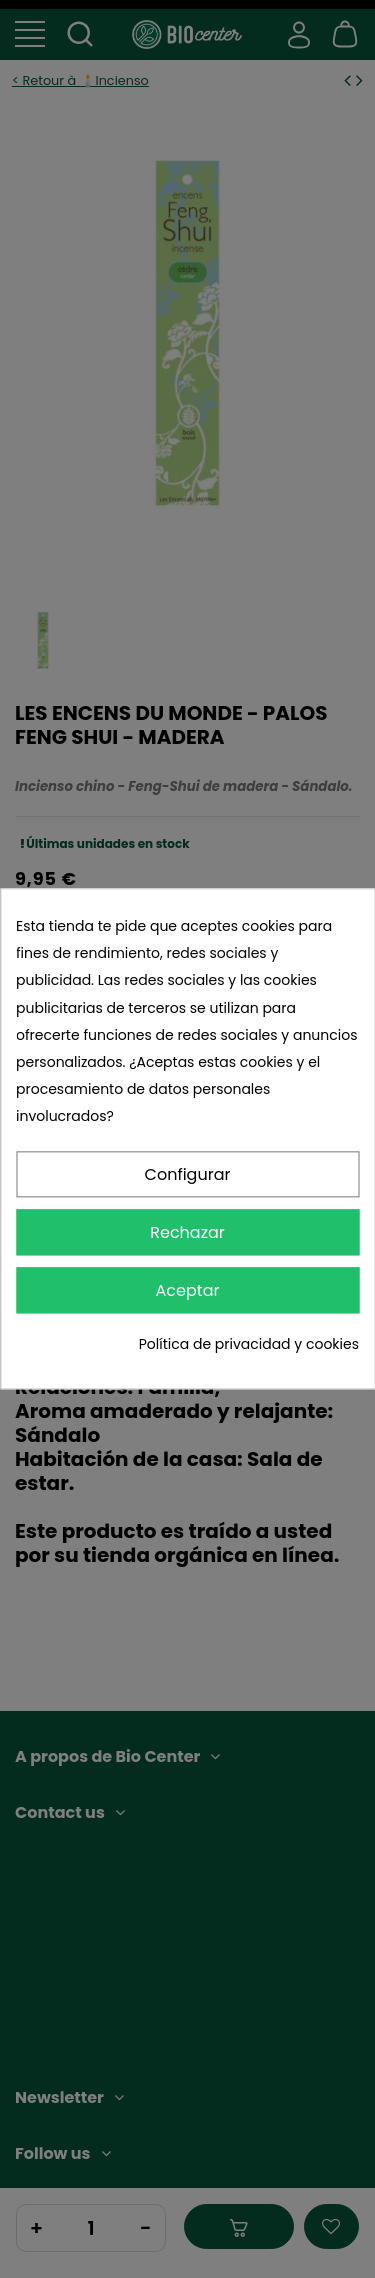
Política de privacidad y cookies (249, 1344)
